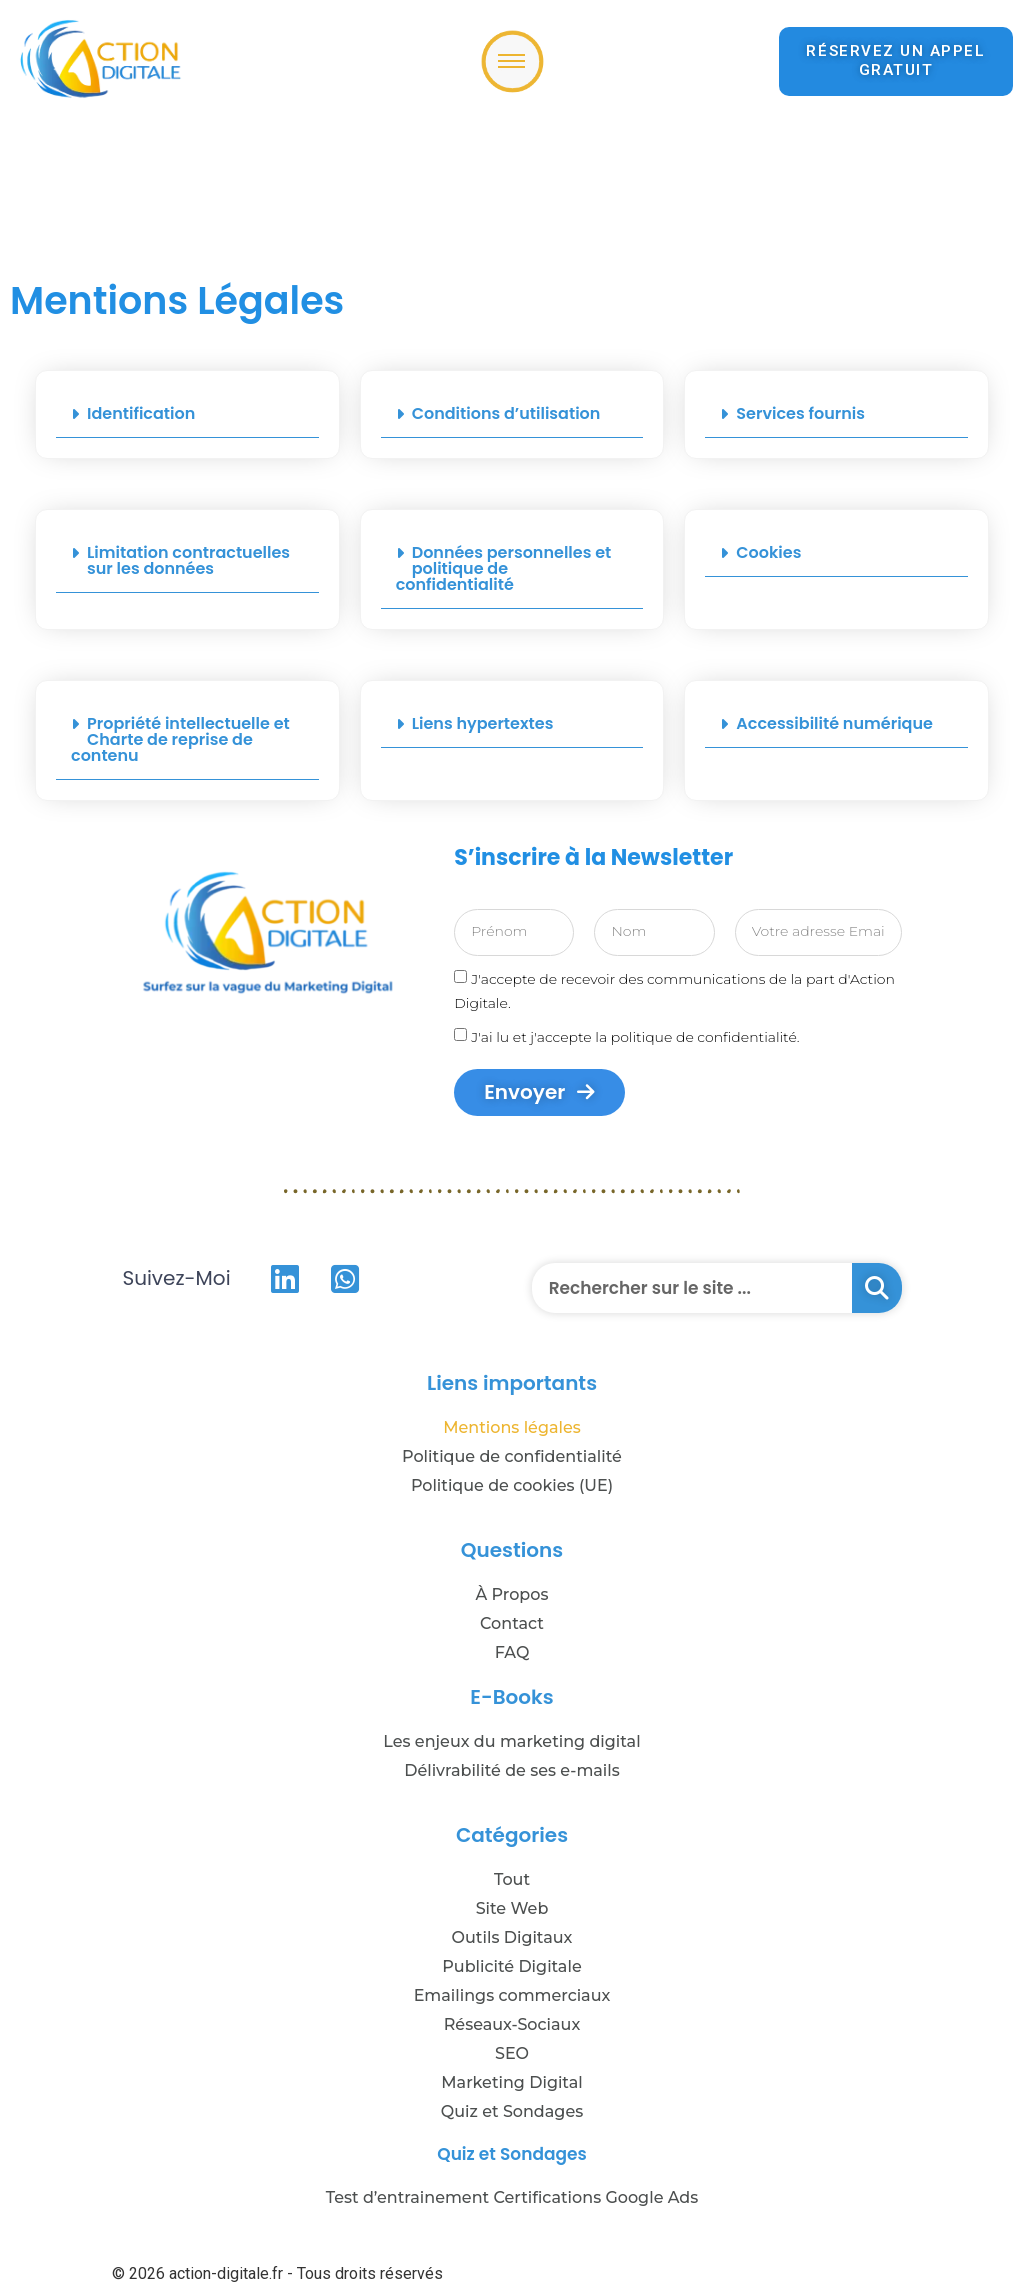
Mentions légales (512, 1427)
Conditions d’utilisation (506, 413)
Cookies (768, 552)
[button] (187, 414)
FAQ (512, 1652)
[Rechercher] (877, 1288)
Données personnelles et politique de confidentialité (504, 568)
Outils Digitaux (512, 1937)
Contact (512, 1623)
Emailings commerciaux (512, 1995)
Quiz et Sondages (512, 2111)
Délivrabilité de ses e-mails (512, 1770)
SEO (512, 2053)
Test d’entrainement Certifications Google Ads (512, 2197)
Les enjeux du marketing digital (511, 1741)
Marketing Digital (511, 2082)
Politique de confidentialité (512, 1456)
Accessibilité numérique (834, 723)
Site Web (512, 1908)
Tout (512, 1879)
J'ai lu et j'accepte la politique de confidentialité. (635, 1036)
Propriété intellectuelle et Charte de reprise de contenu (180, 739)
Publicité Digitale (511, 1966)
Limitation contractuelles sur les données (188, 560)
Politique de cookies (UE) (512, 1485)
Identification (141, 413)
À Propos (512, 1594)
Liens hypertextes (483, 723)
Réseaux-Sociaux (512, 2024)
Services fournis (800, 413)
